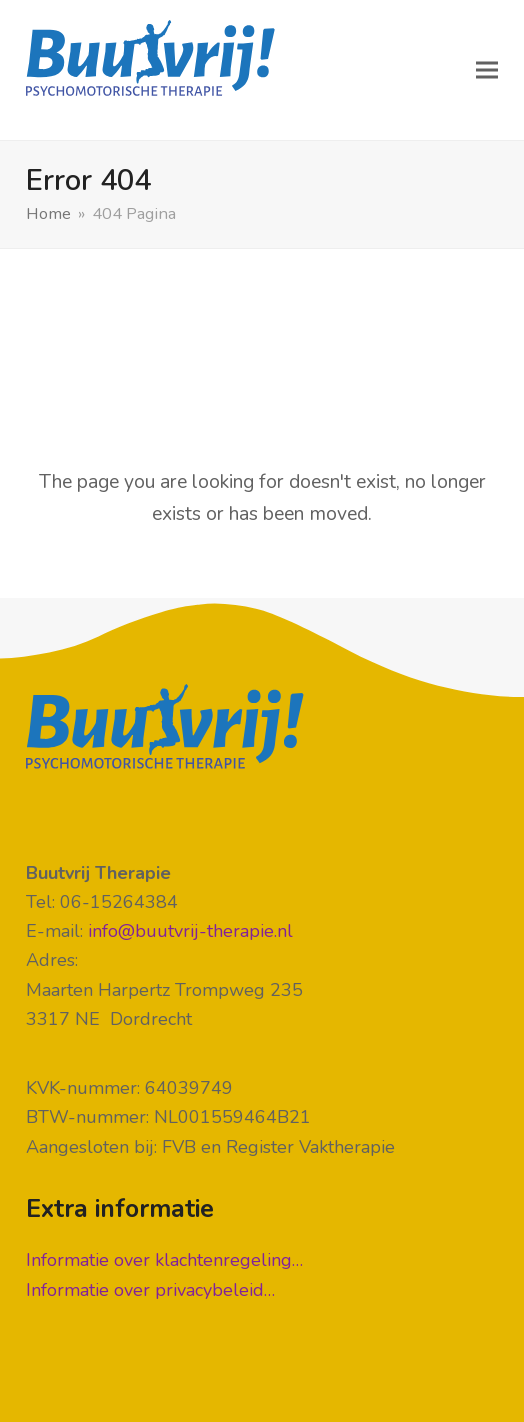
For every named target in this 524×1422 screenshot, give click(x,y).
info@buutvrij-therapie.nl (190, 931)
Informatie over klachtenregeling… (164, 1260)
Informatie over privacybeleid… (150, 1290)
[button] (487, 70)
